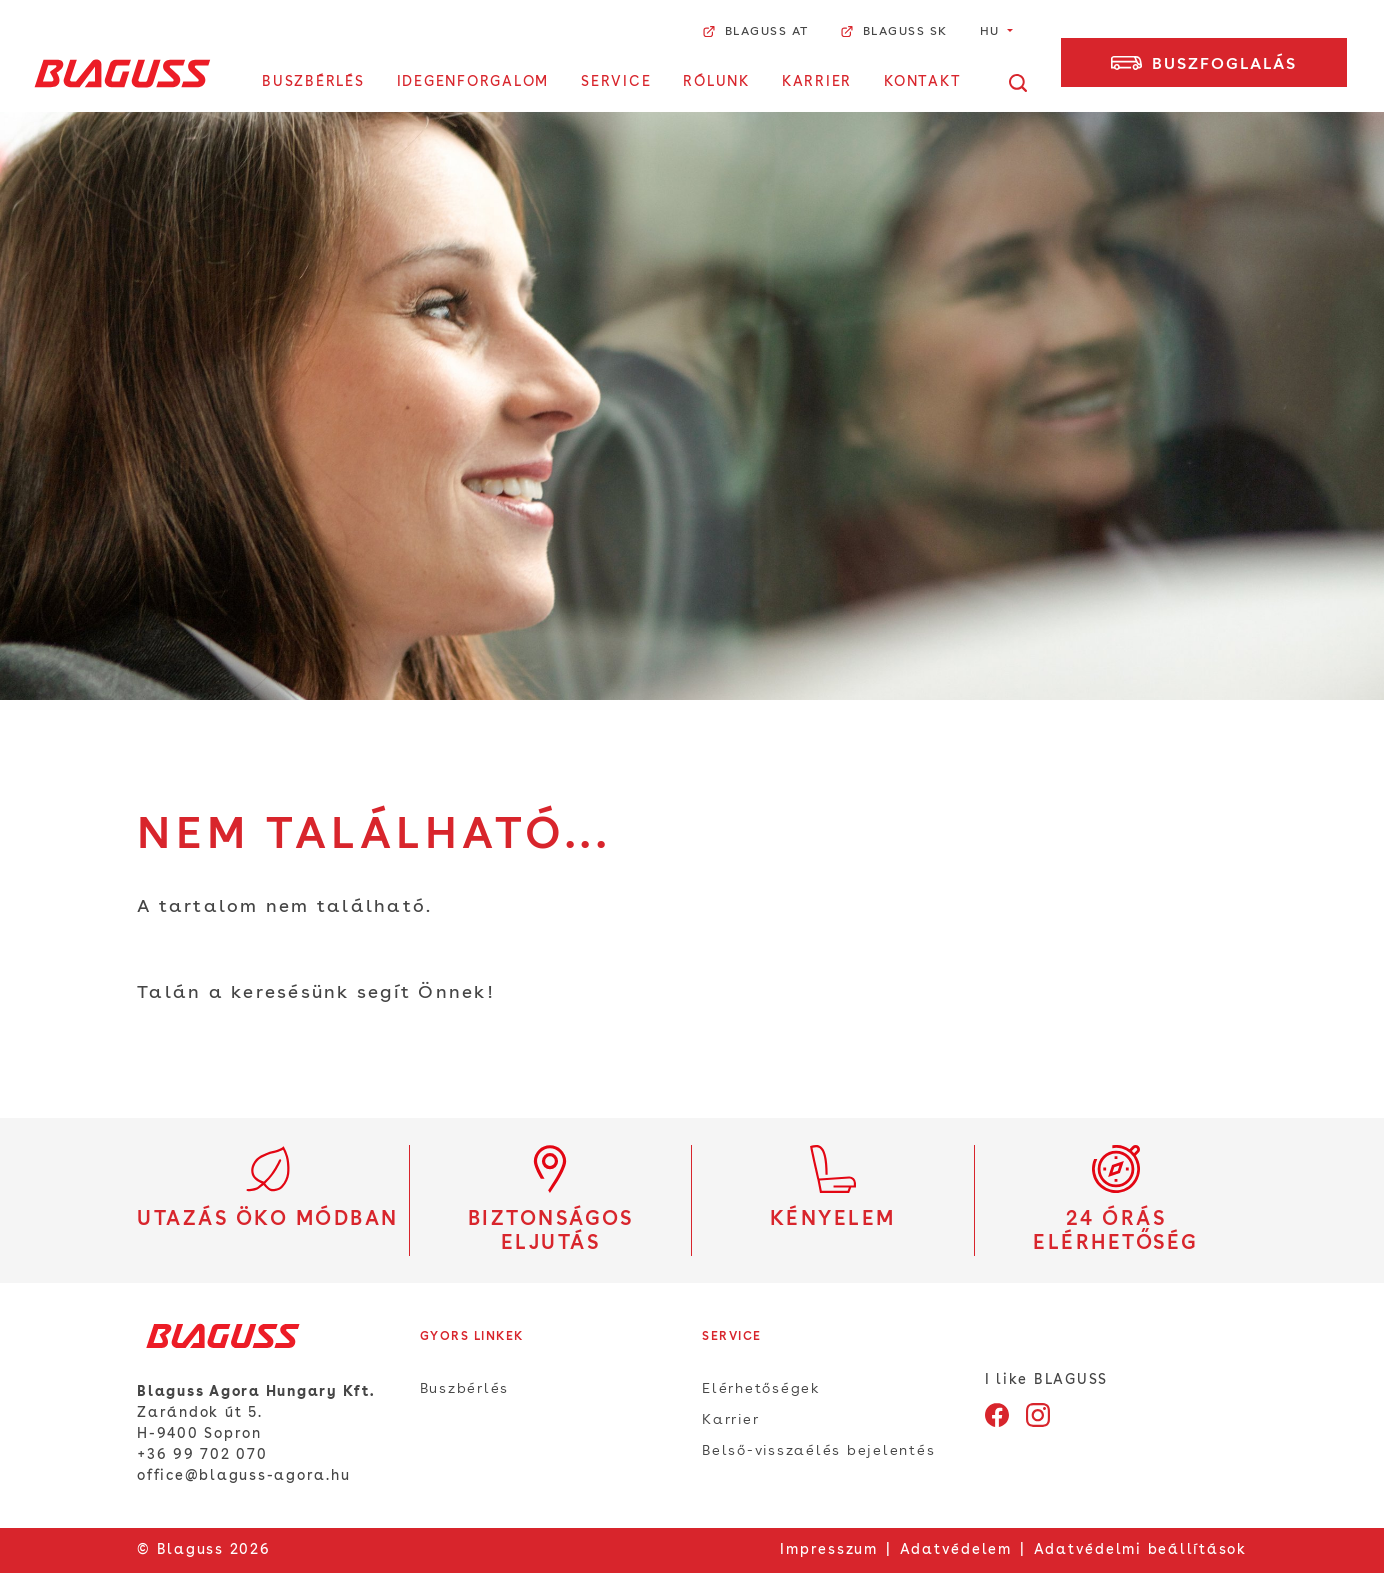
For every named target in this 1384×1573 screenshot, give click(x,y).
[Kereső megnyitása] (1018, 83)
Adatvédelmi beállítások (1140, 1550)
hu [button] (992, 32)
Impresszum (829, 1550)
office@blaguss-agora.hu (243, 1476)
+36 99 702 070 (202, 1455)
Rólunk (716, 82)
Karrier (817, 82)
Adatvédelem (956, 1550)
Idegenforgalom (473, 82)
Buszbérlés (313, 82)
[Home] (122, 73)
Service (616, 82)
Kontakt (922, 82)
